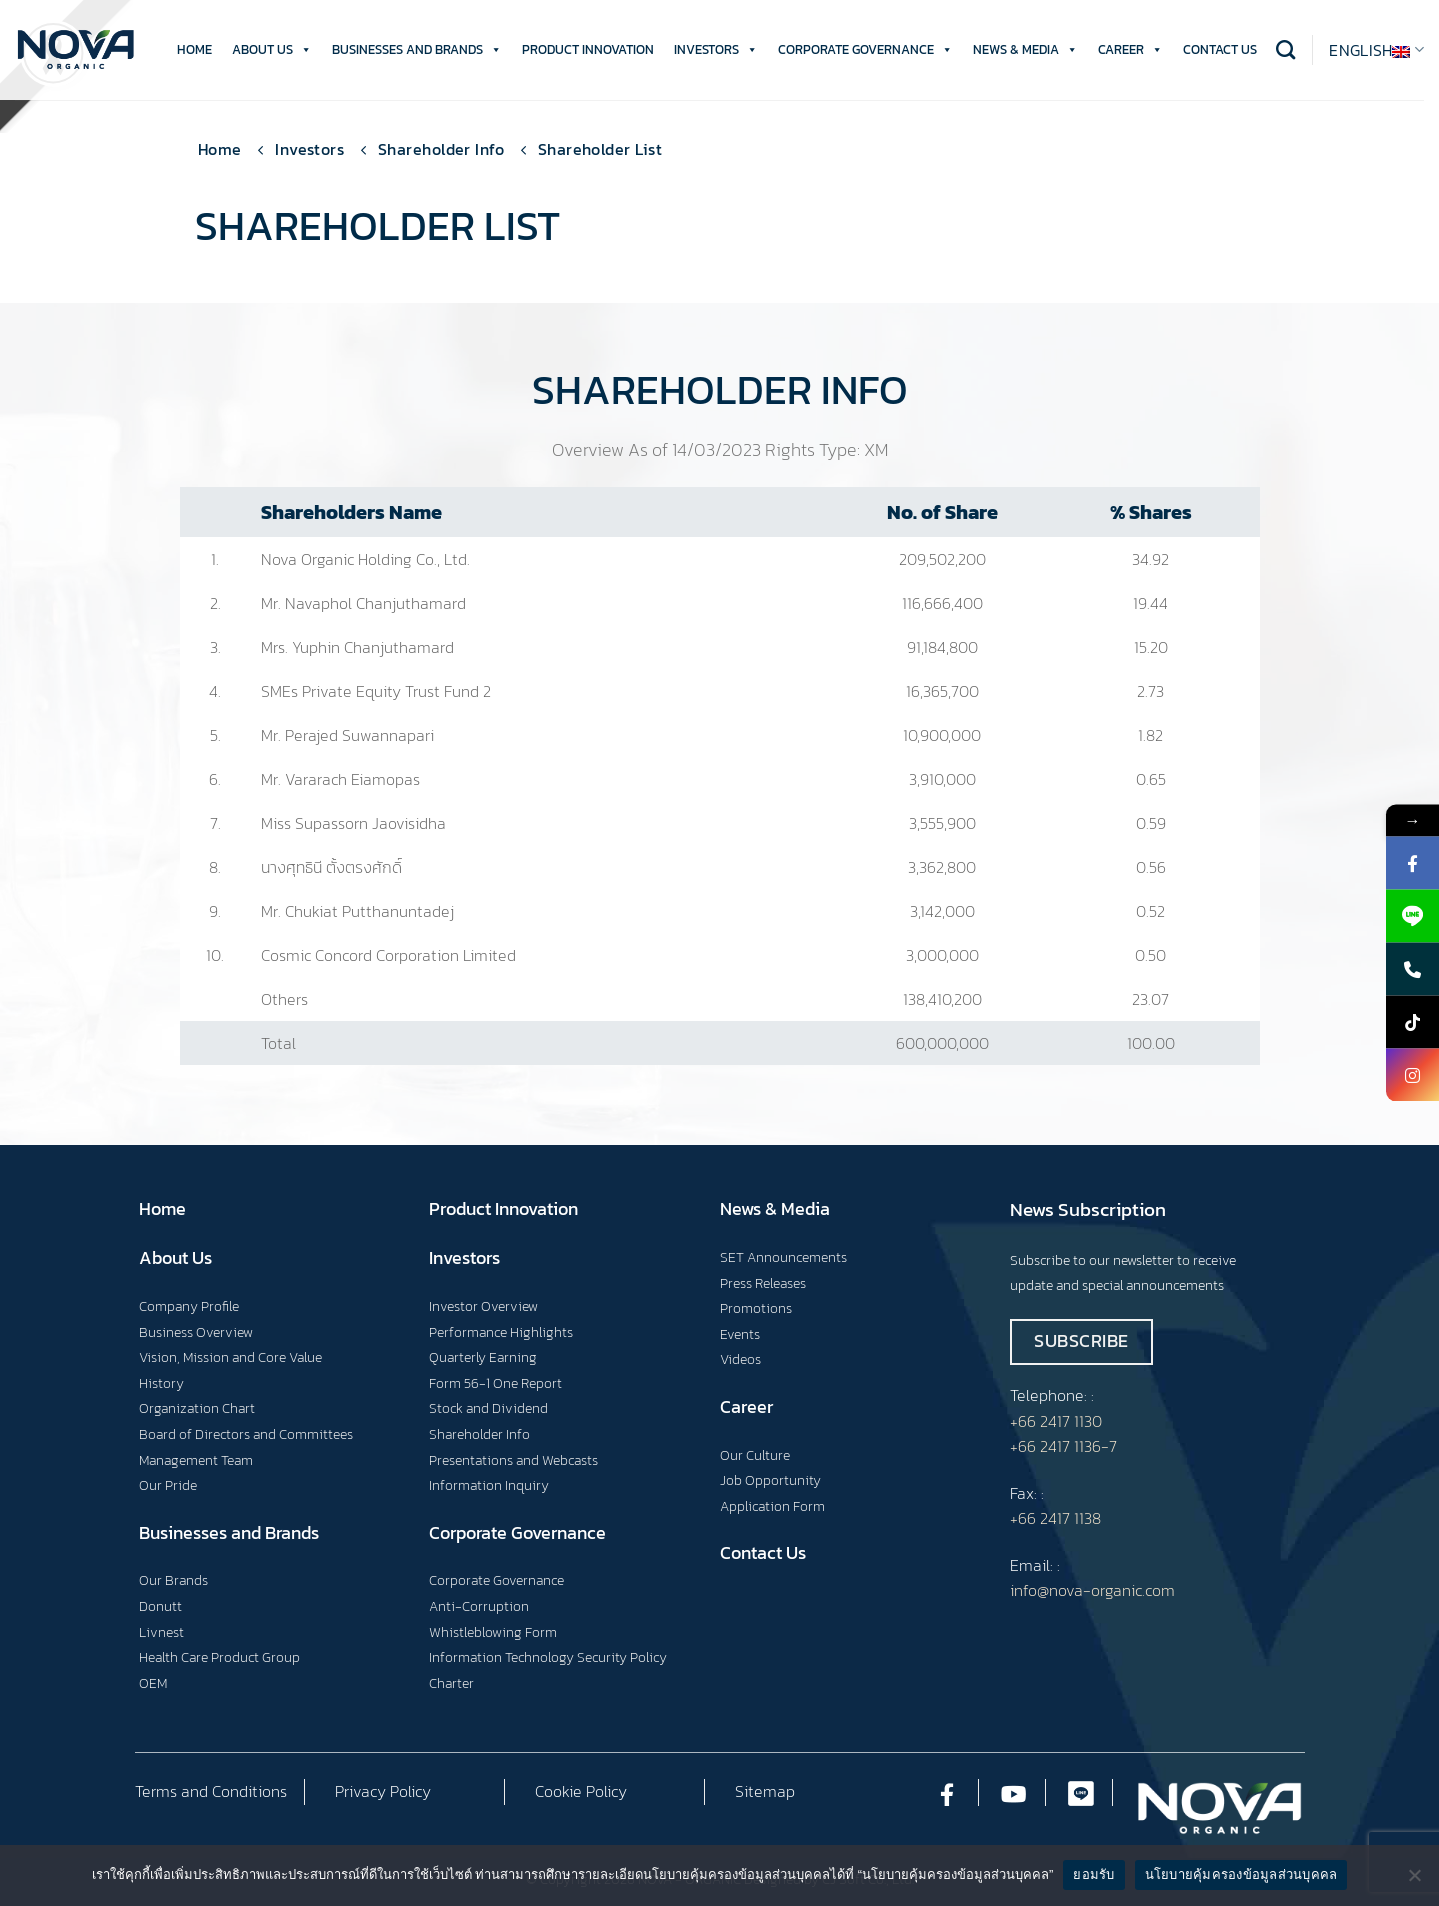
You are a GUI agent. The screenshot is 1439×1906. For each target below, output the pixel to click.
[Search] (1285, 49)
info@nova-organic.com (1092, 1590)
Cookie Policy (581, 1791)
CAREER (1130, 50)
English (1376, 50)
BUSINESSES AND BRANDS (417, 50)
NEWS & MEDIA (1025, 50)
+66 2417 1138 (1055, 1518)
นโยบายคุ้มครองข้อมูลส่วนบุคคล (1241, 1874)
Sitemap (765, 1791)
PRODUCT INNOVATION (588, 49)
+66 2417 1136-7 (1063, 1446)
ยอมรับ (1093, 1874)
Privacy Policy (383, 1791)
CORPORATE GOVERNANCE (865, 50)
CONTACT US (1220, 49)
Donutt (160, 1606)
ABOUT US (272, 50)
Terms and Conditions (211, 1791)
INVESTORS (716, 50)
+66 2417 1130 (1056, 1421)
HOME (194, 49)
